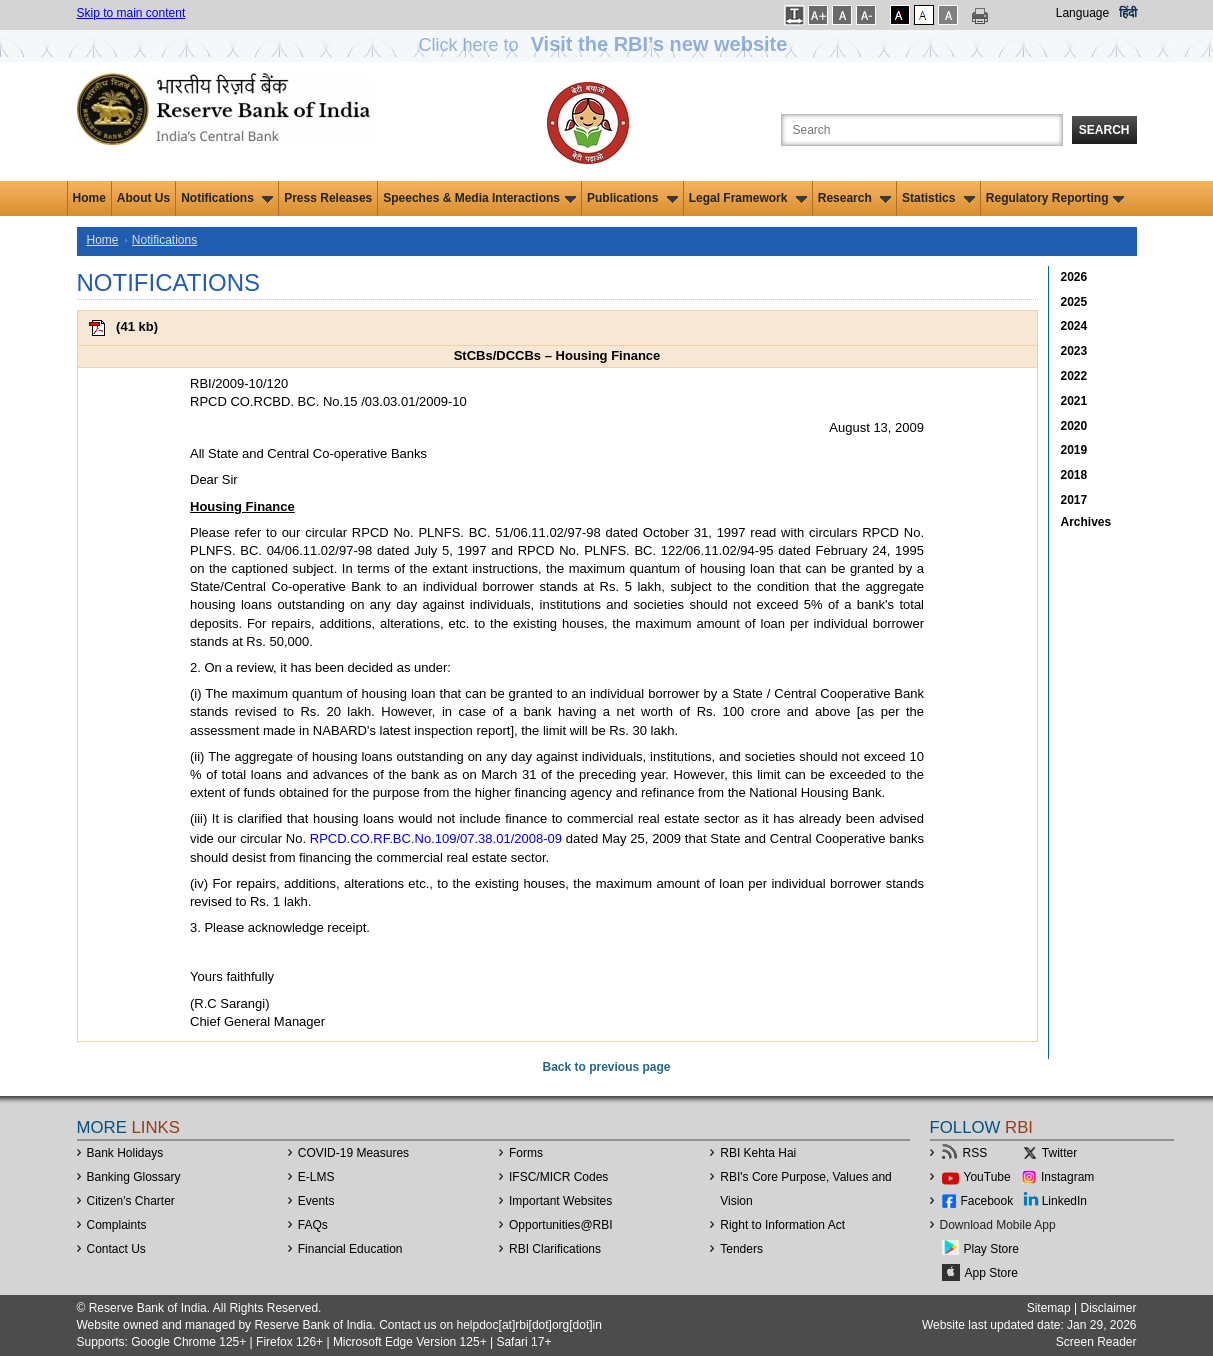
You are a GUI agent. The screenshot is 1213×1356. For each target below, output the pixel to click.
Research (854, 198)
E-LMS (316, 1177)
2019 (1074, 450)
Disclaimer (1108, 1308)
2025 (1074, 302)
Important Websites (560, 1201)
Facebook (987, 1201)
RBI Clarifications (555, 1249)
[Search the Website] (922, 130)
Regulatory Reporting (1055, 198)
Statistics (938, 198)
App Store (991, 1273)
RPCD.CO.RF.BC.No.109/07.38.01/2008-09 (436, 838)
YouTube (987, 1177)
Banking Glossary (134, 1177)
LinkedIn (1064, 1201)
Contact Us (116, 1249)
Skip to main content (131, 13)
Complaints (117, 1225)
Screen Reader (1096, 1342)
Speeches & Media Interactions (479, 198)
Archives (1086, 522)
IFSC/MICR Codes (558, 1177)
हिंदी (1128, 13)
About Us (143, 198)
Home (89, 198)
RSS (975, 1153)
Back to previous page (606, 1067)
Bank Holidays (125, 1153)
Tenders (741, 1249)
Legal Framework (748, 198)
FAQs (313, 1225)
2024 (1074, 326)
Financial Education (350, 1249)
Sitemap (1049, 1308)
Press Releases (328, 198)
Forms (526, 1153)
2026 (1074, 277)
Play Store (991, 1249)
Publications (632, 198)
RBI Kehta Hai (758, 1153)
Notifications (227, 198)
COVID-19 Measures (353, 1153)
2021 (1074, 401)
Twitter (1059, 1153)
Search (1104, 130)
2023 (1074, 351)
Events (316, 1201)
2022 (1074, 376)
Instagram (1067, 1177)
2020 (1074, 426)
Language (1082, 13)
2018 (1074, 475)
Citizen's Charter (131, 1201)
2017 (1074, 500)
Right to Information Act (782, 1225)
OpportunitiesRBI (561, 1225)
